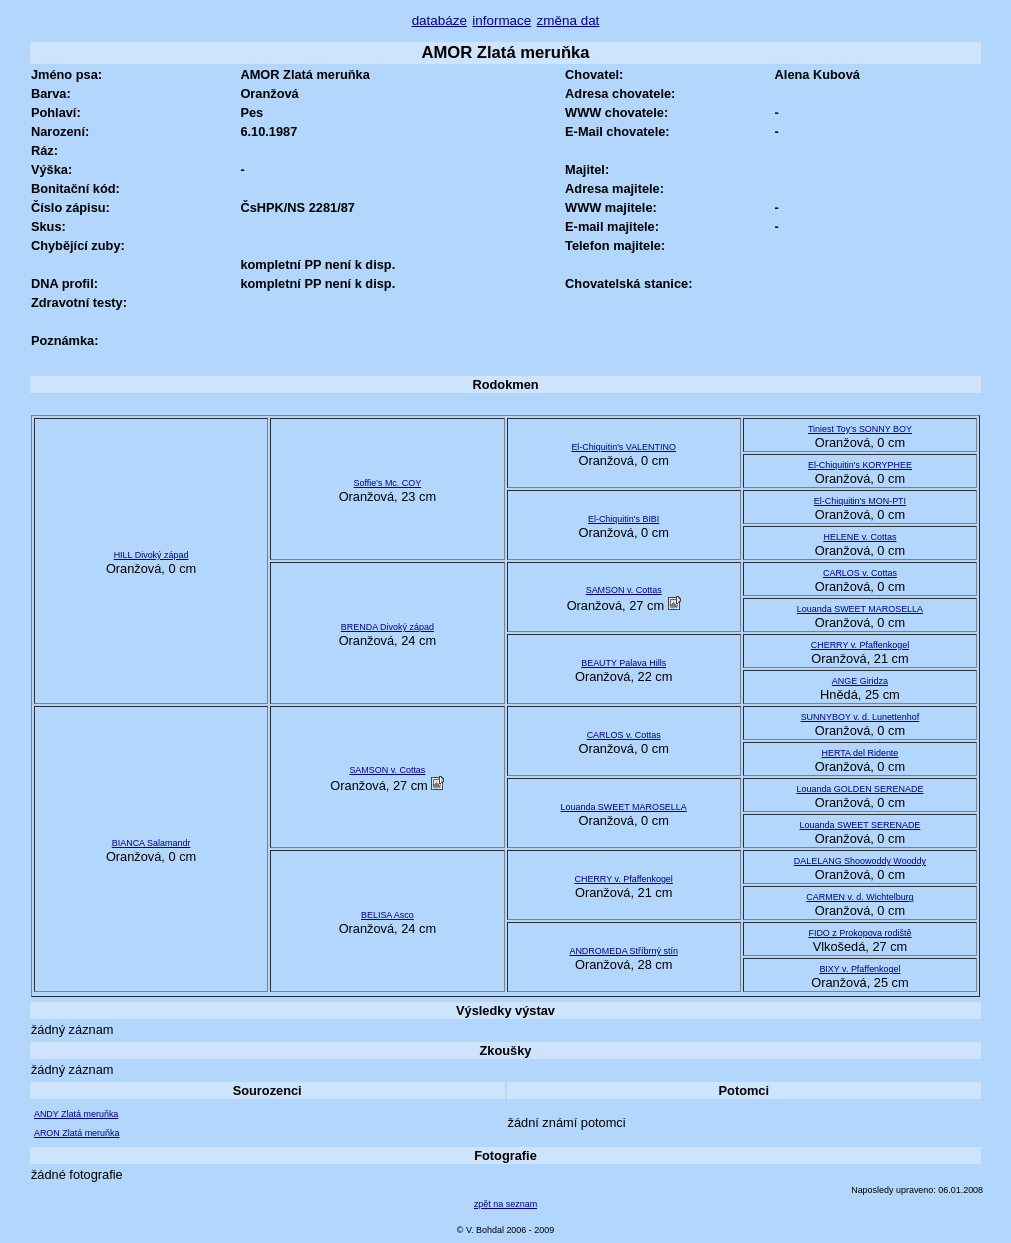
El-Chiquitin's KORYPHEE (860, 465)
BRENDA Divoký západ (387, 627)
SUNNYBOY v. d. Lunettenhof (860, 717)
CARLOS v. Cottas (860, 573)
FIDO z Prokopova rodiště (859, 933)
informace (501, 20)
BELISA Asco (387, 915)
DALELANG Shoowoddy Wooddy (860, 861)
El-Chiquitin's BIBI (623, 519)
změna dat (568, 20)
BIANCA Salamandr (151, 843)
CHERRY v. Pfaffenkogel (860, 645)
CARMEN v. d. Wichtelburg (859, 897)
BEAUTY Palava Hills (623, 663)
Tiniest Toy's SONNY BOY (860, 429)
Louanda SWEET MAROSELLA (860, 609)
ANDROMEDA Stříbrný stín (623, 951)
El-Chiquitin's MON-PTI (860, 501)
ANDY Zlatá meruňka (76, 1114)
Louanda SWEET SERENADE (860, 825)
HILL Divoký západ (151, 555)
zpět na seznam (505, 1204)
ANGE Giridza (860, 681)
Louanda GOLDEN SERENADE (859, 789)
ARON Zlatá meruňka (77, 1133)
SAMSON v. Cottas (624, 590)
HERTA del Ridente (860, 753)
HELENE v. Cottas (859, 537)
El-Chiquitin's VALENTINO (623, 447)
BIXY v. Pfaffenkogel (859, 969)
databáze (439, 20)
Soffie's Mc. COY (387, 483)
